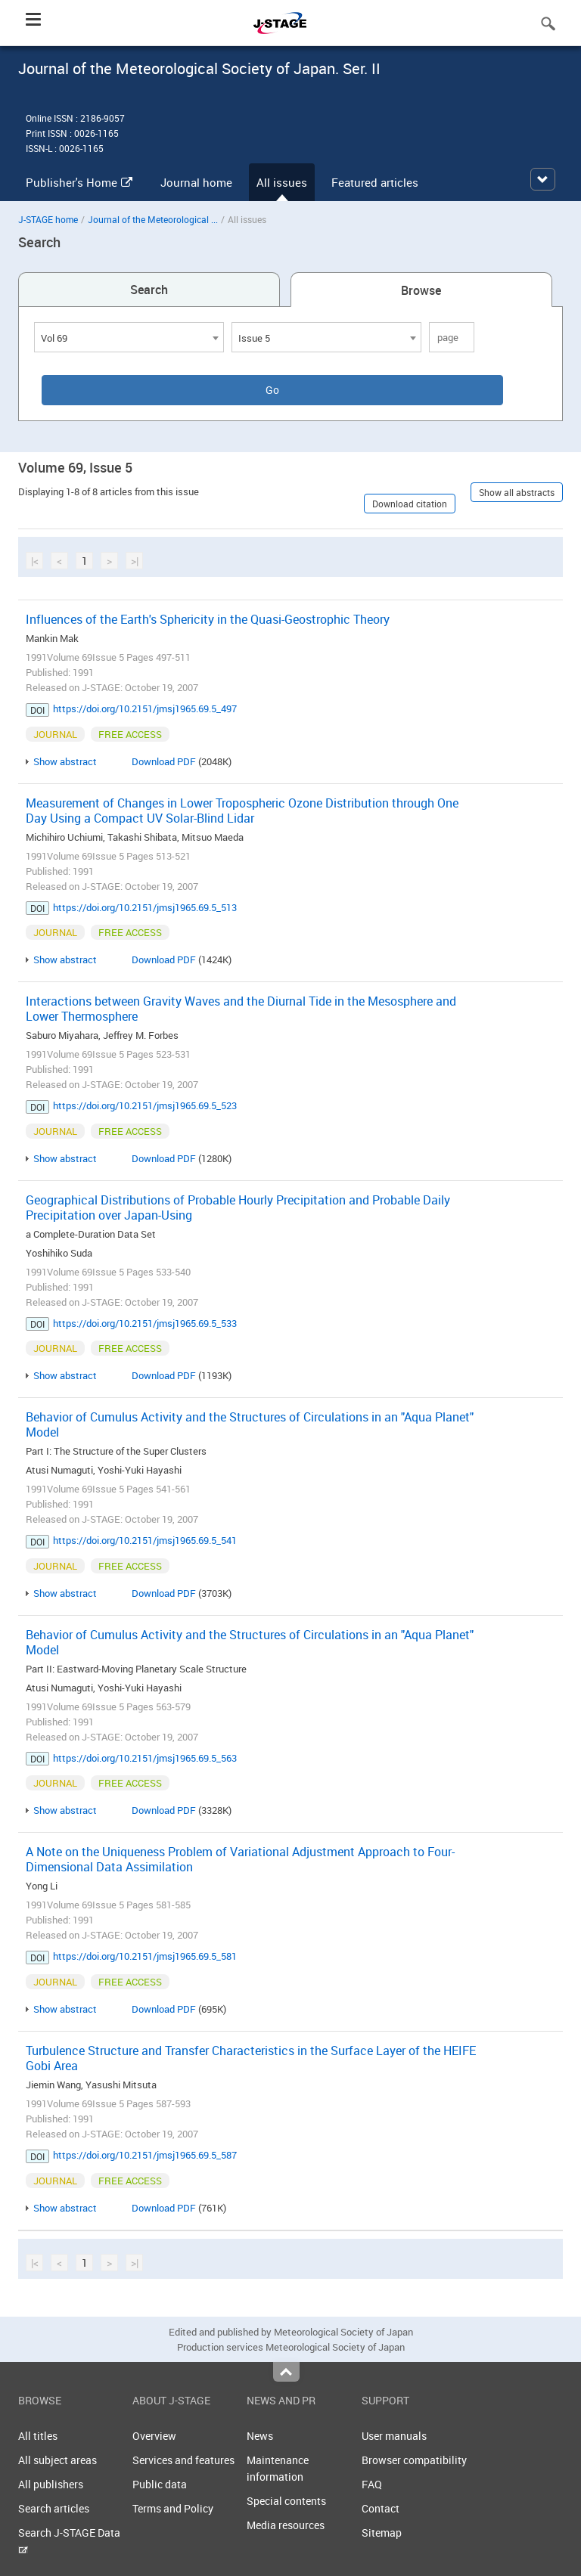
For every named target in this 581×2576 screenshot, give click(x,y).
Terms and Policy (172, 2508)
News (260, 2436)
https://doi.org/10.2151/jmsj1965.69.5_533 (145, 1323)
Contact (380, 2508)
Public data (159, 2484)
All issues (281, 182)
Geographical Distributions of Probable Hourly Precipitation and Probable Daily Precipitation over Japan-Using (238, 1207)
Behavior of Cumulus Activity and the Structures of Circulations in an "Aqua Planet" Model (250, 1424)
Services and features (183, 2460)
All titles (37, 2436)
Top (286, 2372)
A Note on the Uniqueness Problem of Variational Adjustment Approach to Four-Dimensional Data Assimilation (240, 1859)
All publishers (50, 2484)
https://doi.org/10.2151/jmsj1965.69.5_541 (145, 1540)
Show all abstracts (517, 492)
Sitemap (382, 2532)
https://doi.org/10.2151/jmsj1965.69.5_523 (145, 1105)
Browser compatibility (414, 2460)
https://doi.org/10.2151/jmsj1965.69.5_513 (145, 907)
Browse (421, 290)
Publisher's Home (79, 182)
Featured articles (374, 182)
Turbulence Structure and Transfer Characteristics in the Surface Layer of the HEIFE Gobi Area (251, 2058)
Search (149, 289)
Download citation (409, 504)
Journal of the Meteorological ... (153, 219)
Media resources (286, 2525)
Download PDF (164, 761)
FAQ (372, 2484)
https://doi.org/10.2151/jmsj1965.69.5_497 (145, 708)
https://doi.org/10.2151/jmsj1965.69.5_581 (145, 1956)
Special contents (286, 2501)
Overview (154, 2436)
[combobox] (129, 337)
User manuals (394, 2436)
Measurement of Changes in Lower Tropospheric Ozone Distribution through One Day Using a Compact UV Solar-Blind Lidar (242, 810)
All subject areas (57, 2460)
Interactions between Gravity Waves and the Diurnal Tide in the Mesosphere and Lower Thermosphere (241, 1009)
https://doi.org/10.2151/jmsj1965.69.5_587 (145, 2155)
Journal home (196, 182)
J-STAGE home (48, 219)
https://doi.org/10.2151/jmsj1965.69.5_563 (145, 1758)
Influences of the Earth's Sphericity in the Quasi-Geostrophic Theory (208, 619)
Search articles (53, 2508)
